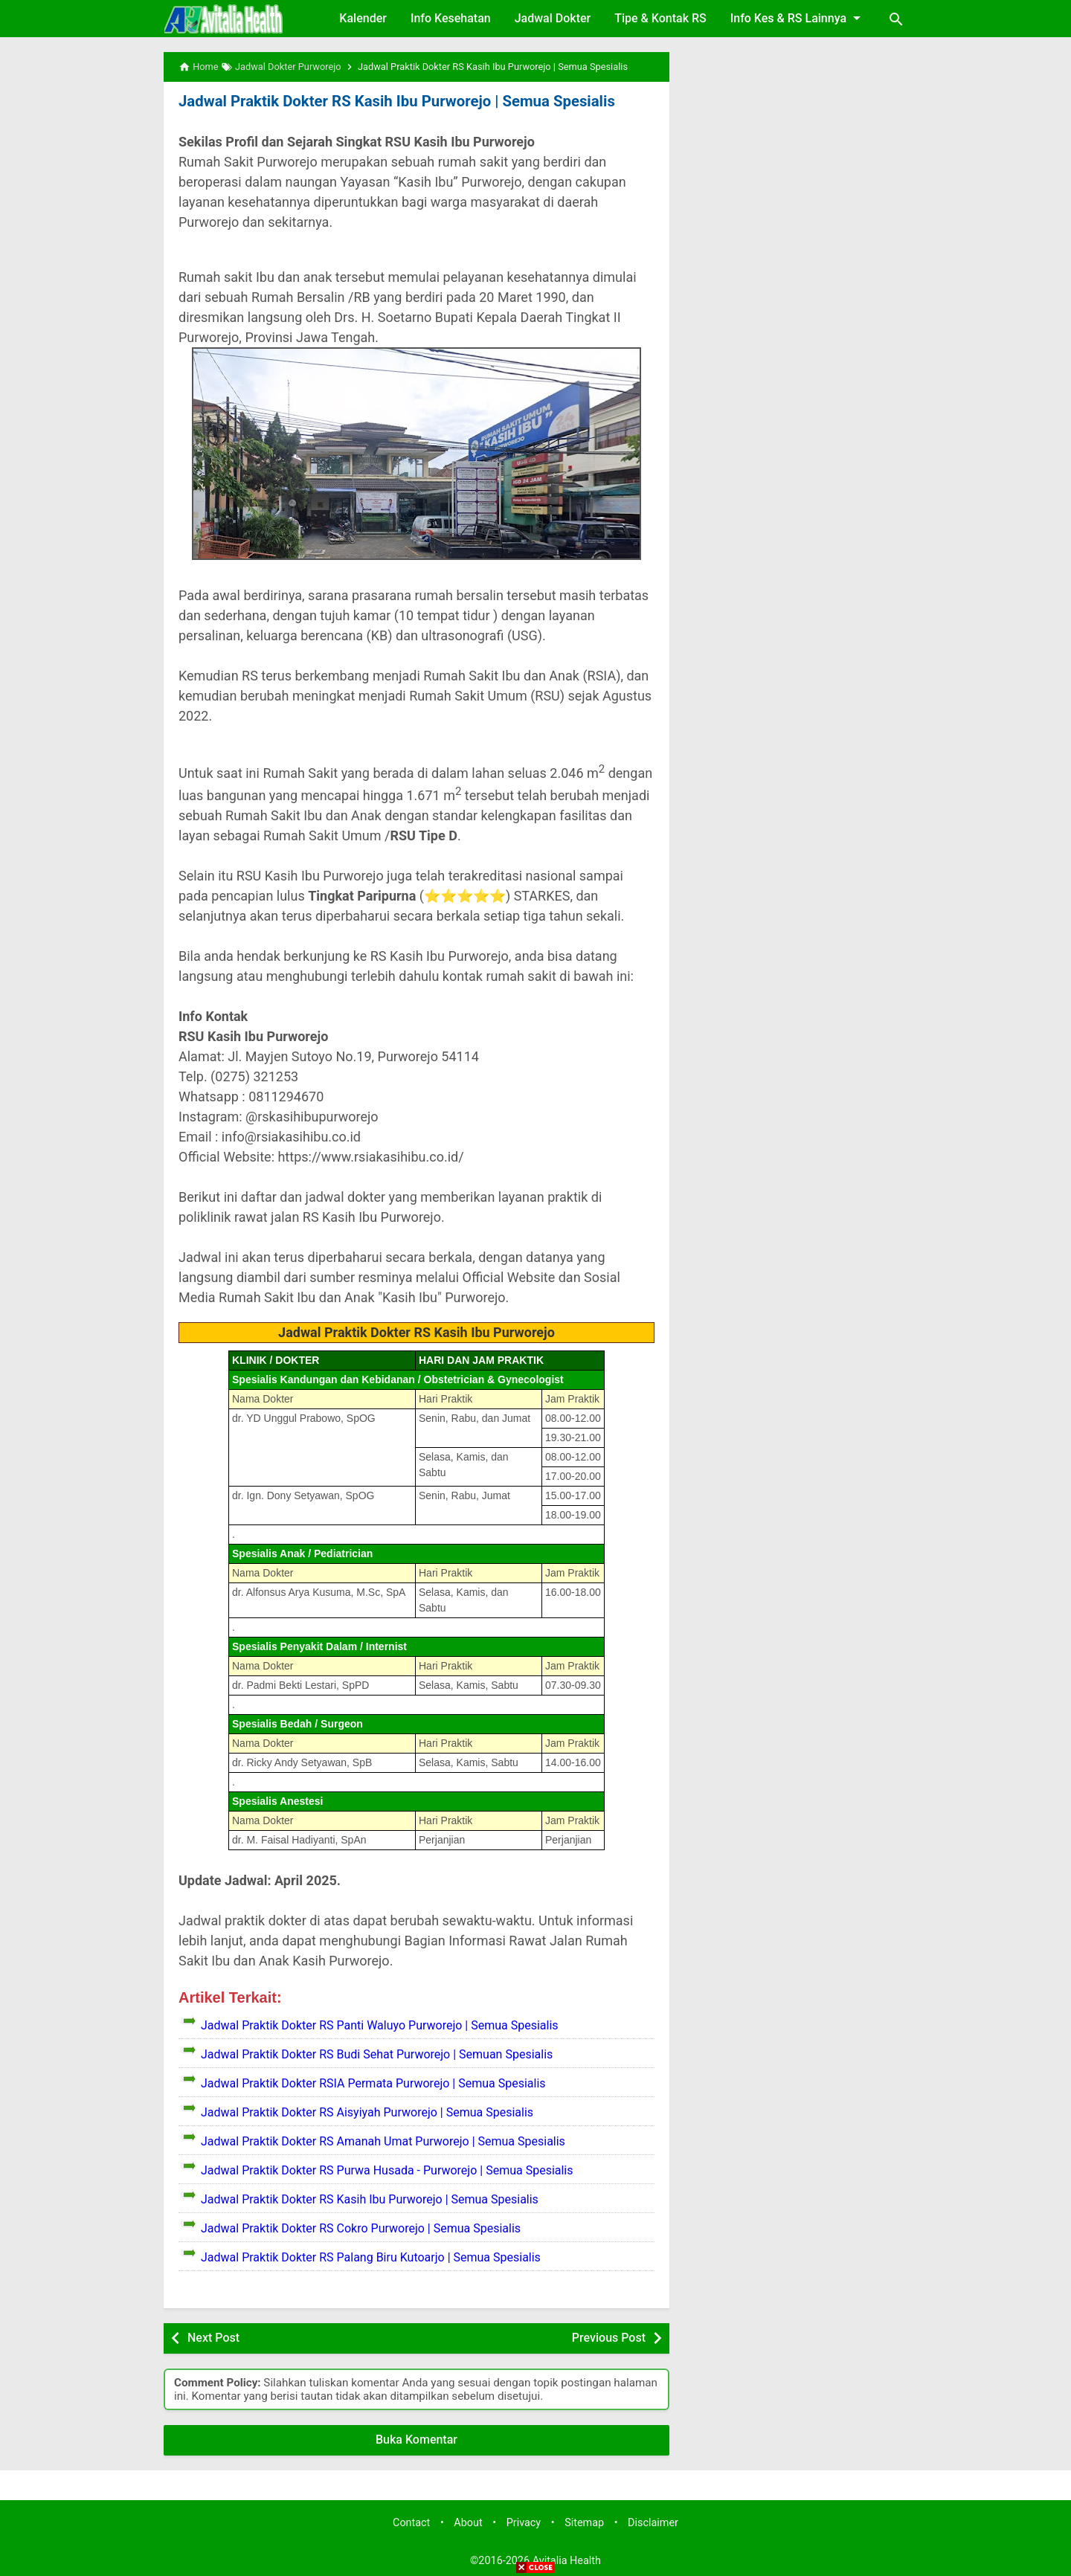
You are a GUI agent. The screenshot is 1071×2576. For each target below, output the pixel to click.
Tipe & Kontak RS (660, 18)
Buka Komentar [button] (416, 2439)
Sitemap (584, 2522)
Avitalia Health (567, 2560)
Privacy (523, 2522)
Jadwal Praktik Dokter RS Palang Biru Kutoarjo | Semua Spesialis (371, 2257)
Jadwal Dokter (553, 18)
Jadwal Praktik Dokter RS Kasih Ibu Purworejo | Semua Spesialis (393, 101)
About (468, 2522)
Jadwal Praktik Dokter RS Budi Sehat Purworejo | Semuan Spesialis (377, 2054)
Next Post (213, 2338)
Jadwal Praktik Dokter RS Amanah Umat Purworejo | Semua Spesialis (383, 2141)
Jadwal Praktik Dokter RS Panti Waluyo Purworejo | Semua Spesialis (380, 2025)
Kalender (363, 18)
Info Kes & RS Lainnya (798, 18)
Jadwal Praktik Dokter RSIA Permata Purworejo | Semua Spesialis (373, 2083)
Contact (411, 2522)
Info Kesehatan (451, 18)
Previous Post (609, 2338)
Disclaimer (653, 2522)
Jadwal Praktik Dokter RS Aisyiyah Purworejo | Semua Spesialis (367, 2112)
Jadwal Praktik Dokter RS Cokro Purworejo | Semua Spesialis (361, 2228)
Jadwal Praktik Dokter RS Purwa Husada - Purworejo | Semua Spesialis (387, 2170)
